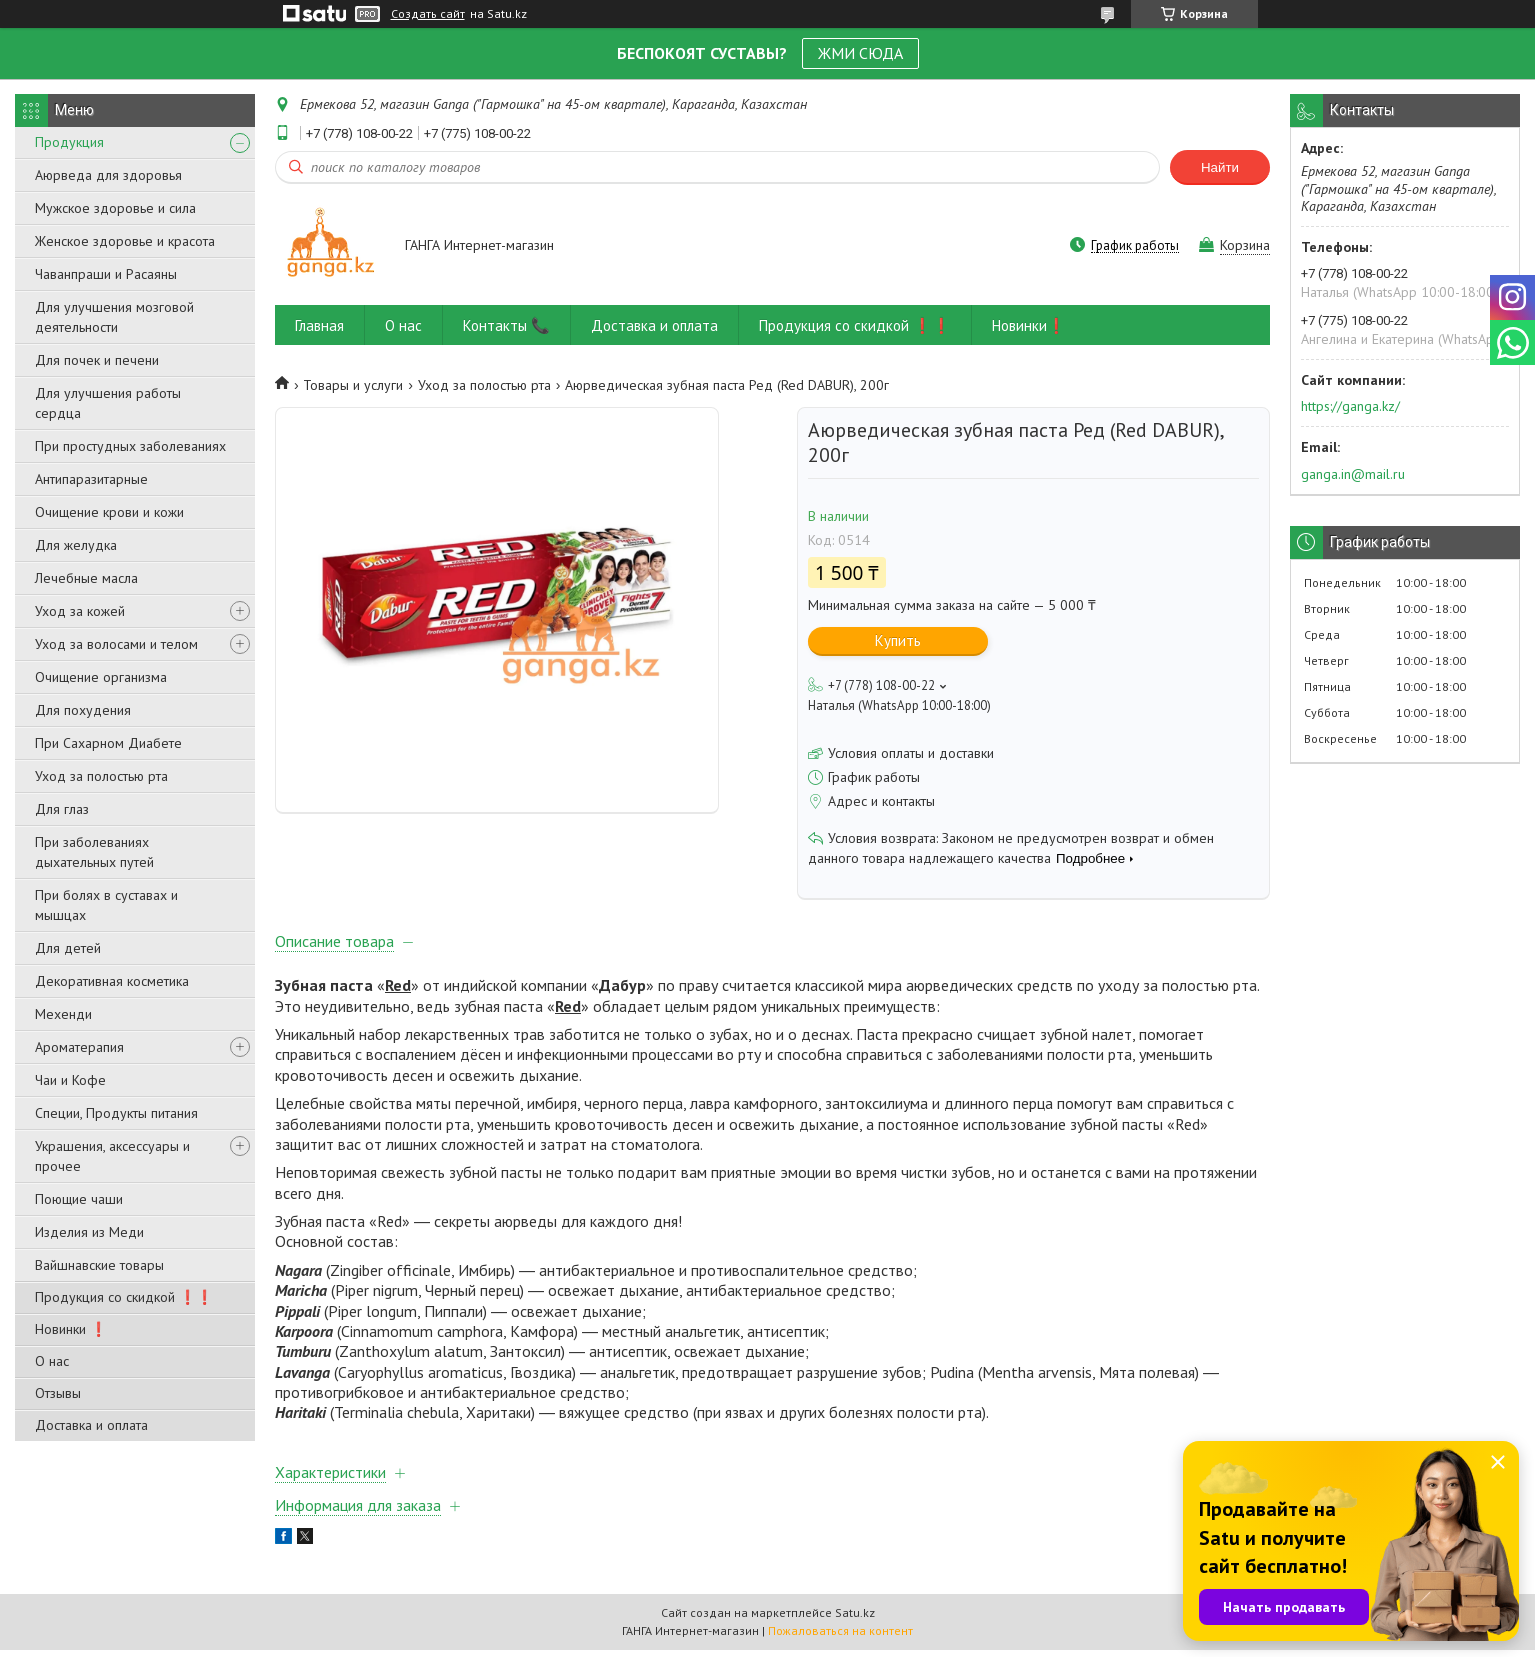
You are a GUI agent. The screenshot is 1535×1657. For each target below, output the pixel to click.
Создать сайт (428, 14)
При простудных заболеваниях (130, 446)
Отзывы (58, 1393)
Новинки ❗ (71, 1329)
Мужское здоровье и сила (115, 208)
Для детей (68, 948)
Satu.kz (855, 1619)
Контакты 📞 (506, 325)
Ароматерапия (79, 1047)
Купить (898, 640)
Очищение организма (101, 677)
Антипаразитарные (91, 479)
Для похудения (83, 710)
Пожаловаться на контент (840, 1637)
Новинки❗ (1029, 325)
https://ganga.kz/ (1350, 406)
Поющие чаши (79, 1199)
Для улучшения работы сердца (108, 403)
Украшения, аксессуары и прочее (112, 1156)
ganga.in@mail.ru (1353, 474)
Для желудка (76, 545)
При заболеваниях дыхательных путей (94, 852)
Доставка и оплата (91, 1425)
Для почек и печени (97, 360)
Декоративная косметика (112, 981)
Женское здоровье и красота (125, 241)
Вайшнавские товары (99, 1265)
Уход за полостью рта (101, 776)
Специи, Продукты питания (116, 1113)
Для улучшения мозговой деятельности (114, 317)
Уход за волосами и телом (116, 644)
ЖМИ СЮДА (860, 53)
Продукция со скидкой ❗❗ (124, 1297)
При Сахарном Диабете (108, 743)
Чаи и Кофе (70, 1080)
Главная (319, 325)
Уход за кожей (80, 611)
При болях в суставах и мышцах (106, 905)
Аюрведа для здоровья (108, 175)
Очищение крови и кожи (109, 512)
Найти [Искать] (1220, 167)
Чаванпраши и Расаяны (106, 274)
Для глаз (62, 809)
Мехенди (63, 1014)
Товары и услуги (353, 385)
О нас (52, 1361)
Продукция (69, 142)
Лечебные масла (86, 578)
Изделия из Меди (89, 1232)
